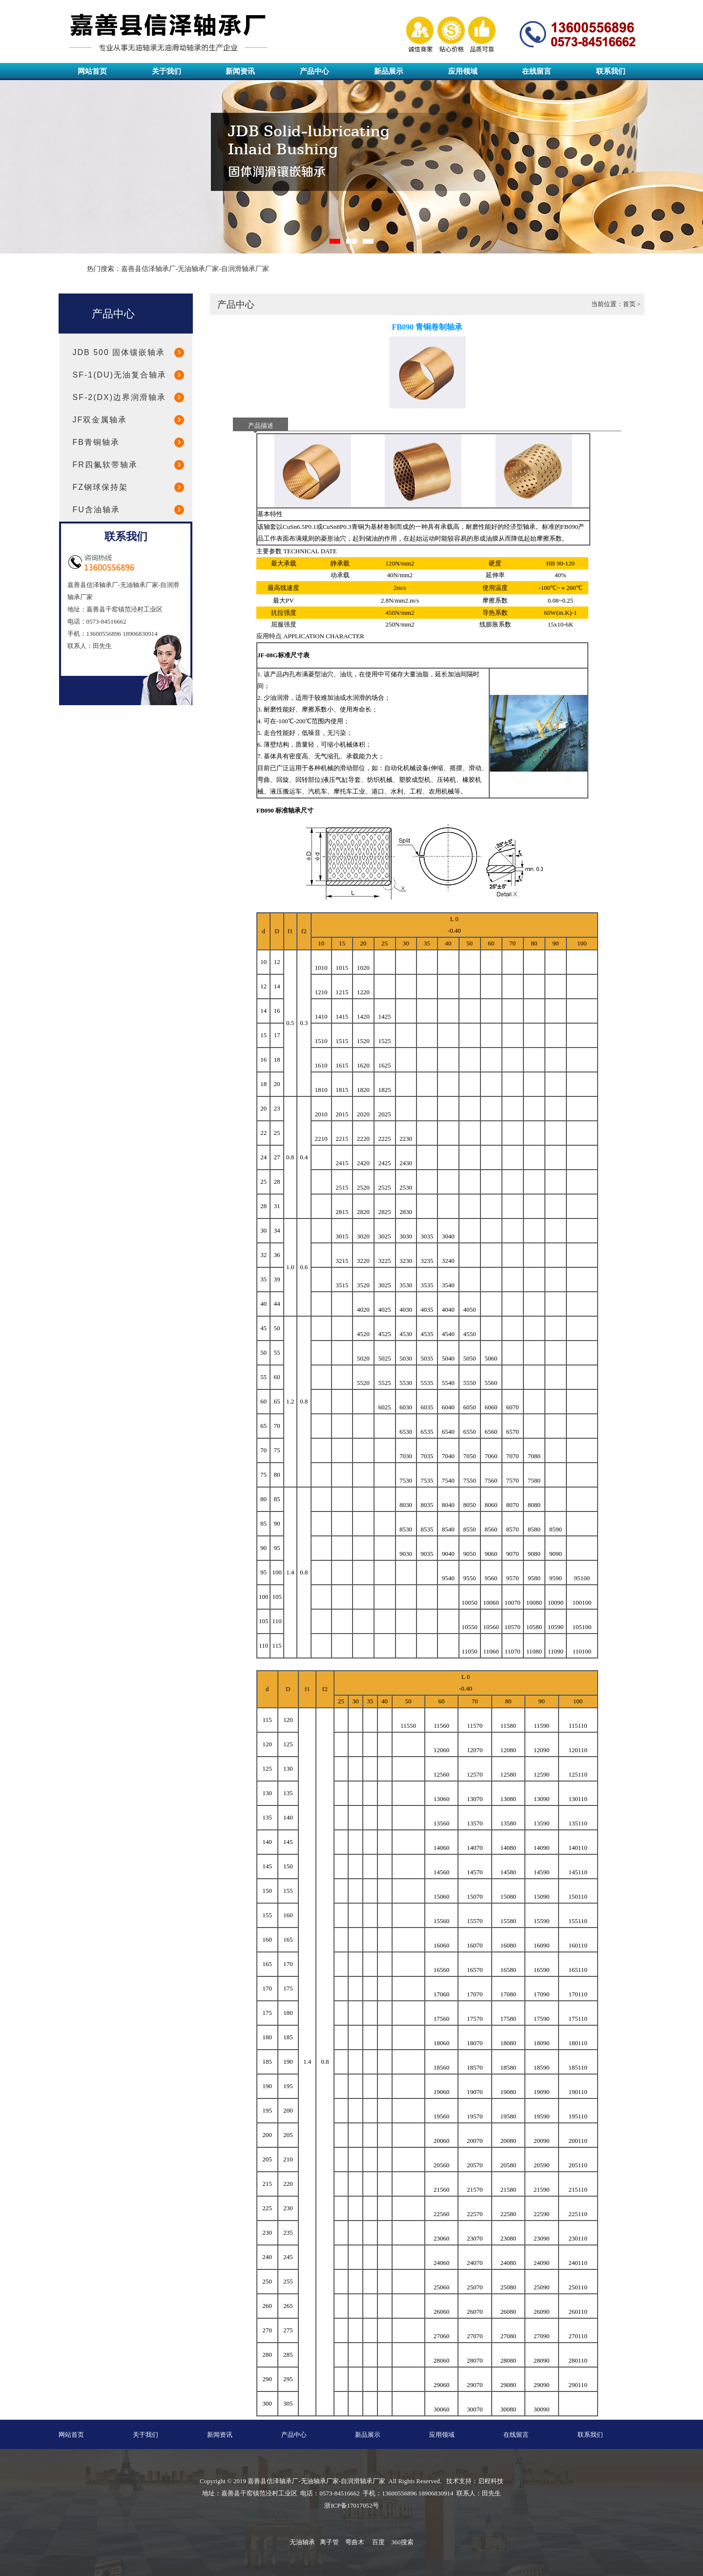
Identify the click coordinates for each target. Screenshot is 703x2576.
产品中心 (314, 71)
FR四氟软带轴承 (105, 465)
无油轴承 (302, 2542)
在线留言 (536, 71)
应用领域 (462, 71)
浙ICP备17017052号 (351, 2505)
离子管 (329, 2542)
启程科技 (490, 2481)
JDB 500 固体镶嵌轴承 (119, 352)
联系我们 (610, 71)
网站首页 (92, 71)
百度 (378, 2542)
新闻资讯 (240, 71)
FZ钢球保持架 (100, 487)
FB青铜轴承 (96, 442)
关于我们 (166, 71)
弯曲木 (354, 2542)
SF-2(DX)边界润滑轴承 (119, 397)
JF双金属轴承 (100, 420)
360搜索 (402, 2542)
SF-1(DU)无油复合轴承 (119, 375)
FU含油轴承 (96, 509)
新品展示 (388, 71)
